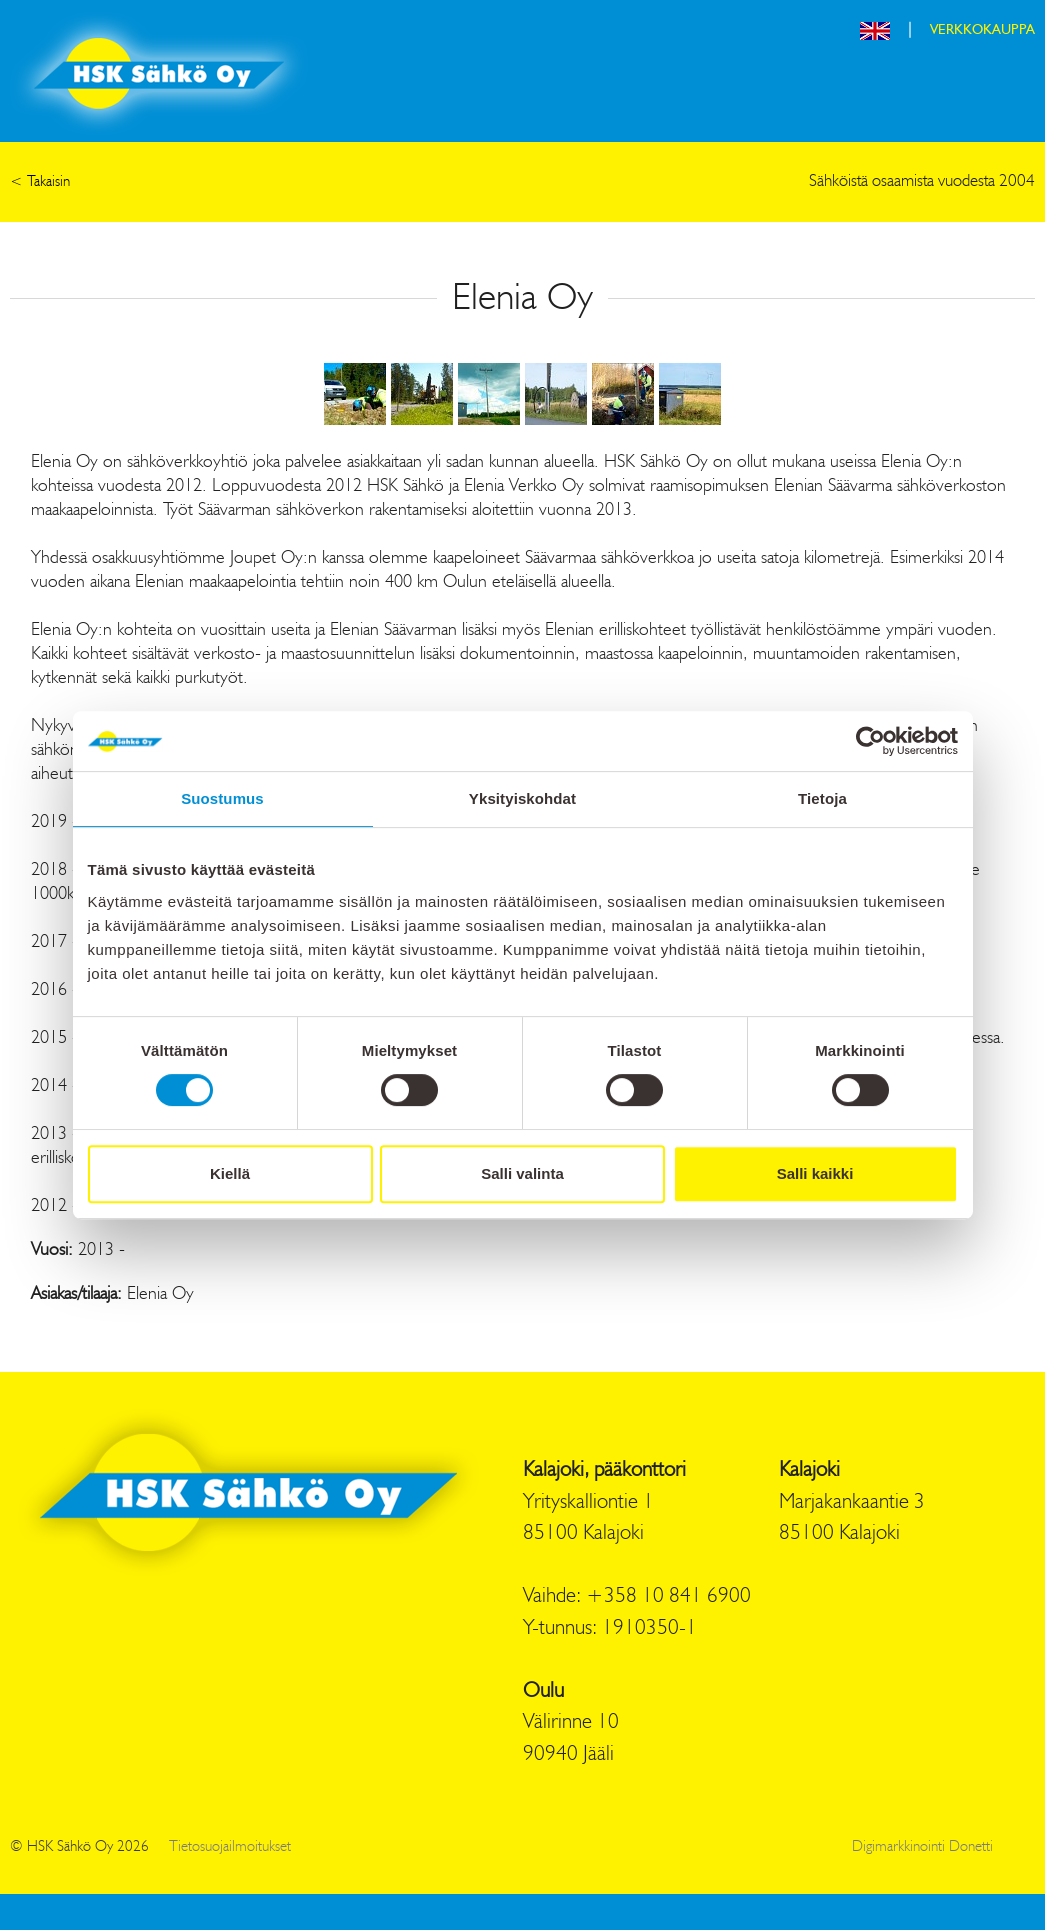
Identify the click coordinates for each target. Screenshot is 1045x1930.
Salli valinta (522, 1173)
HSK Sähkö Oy (159, 73)
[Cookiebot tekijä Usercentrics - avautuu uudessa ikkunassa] (870, 741)
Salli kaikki (815, 1173)
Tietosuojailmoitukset (230, 1847)
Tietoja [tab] (822, 798)
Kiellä (230, 1173)
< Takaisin (40, 182)
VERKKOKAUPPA (982, 30)
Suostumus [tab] (222, 798)
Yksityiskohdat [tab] (522, 798)
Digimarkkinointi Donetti (922, 1847)
